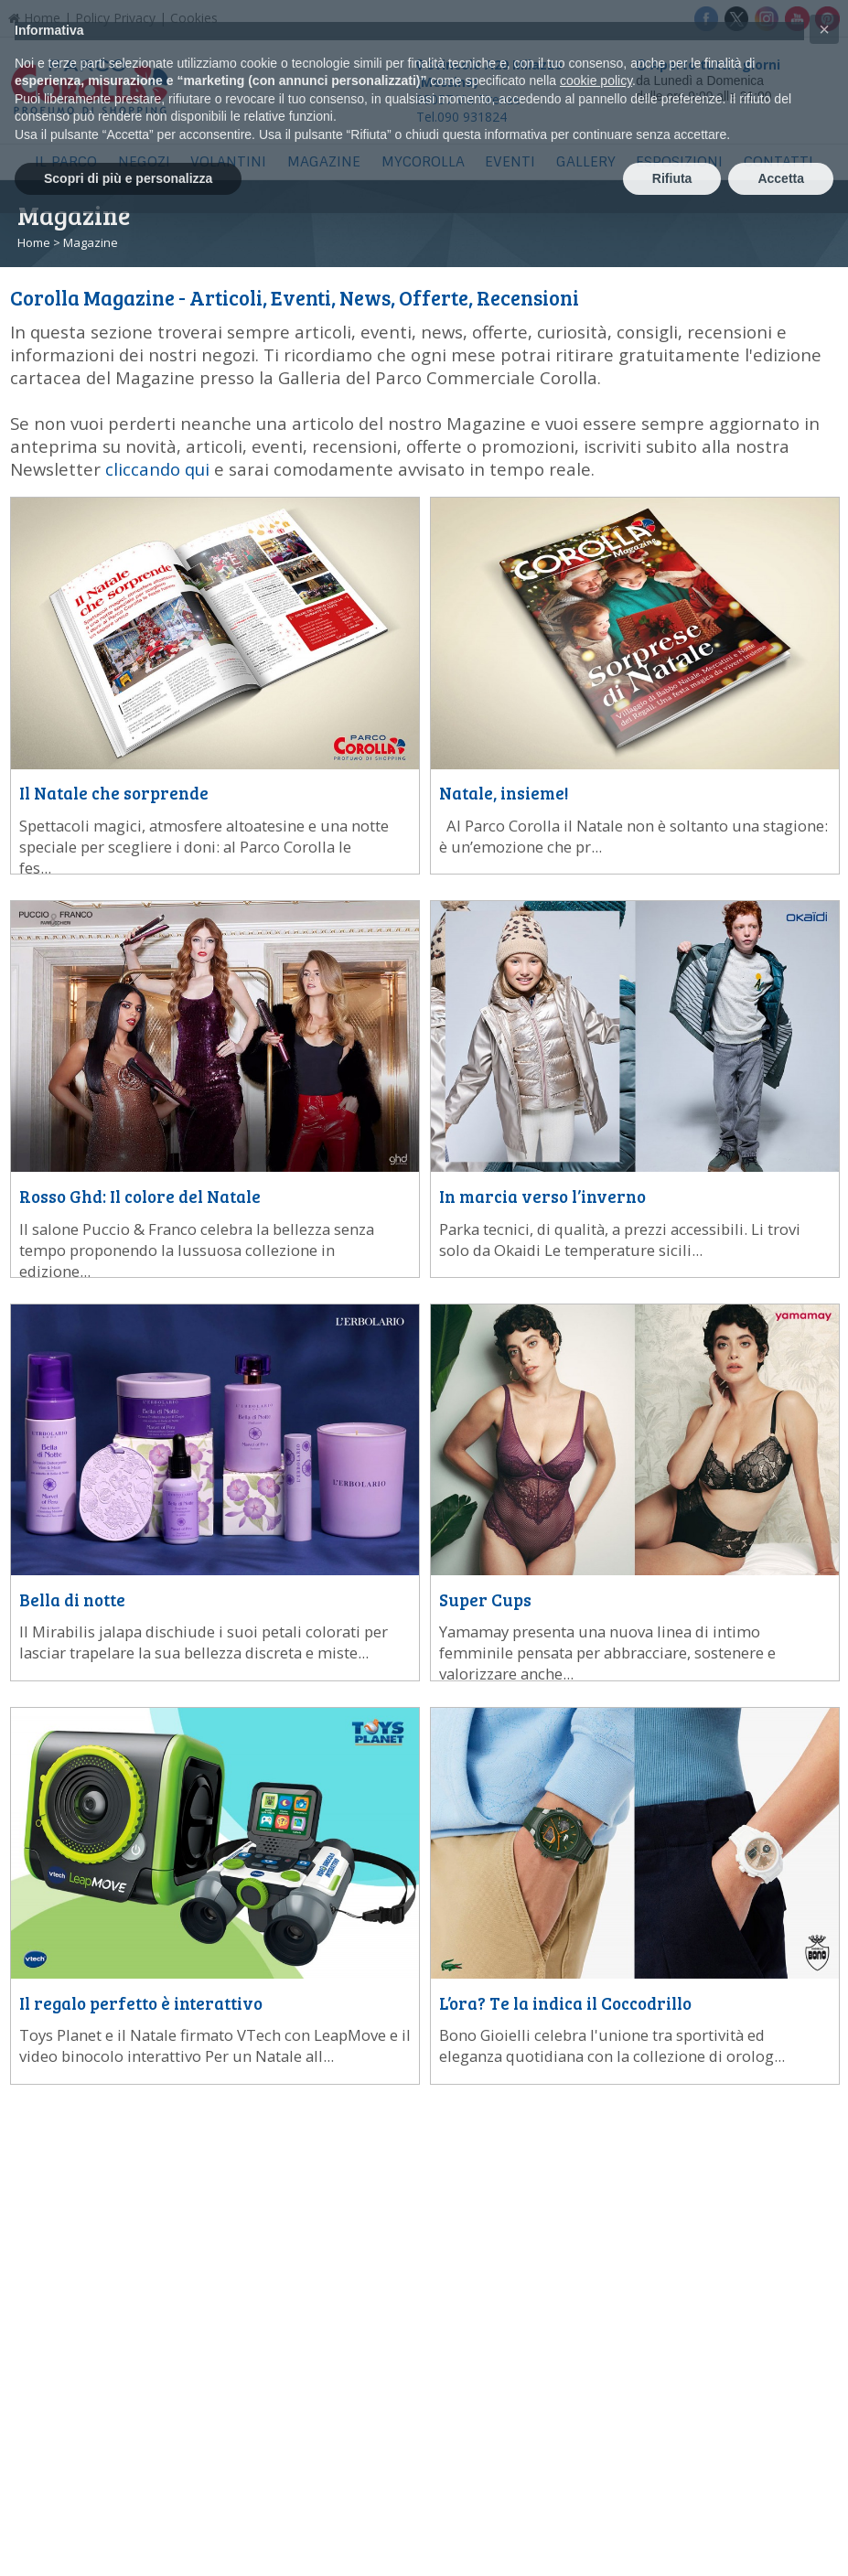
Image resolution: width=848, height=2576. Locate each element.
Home (33, 242)
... (204, 846)
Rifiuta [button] (672, 178)
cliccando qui (157, 468)
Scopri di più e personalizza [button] (128, 178)
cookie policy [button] (596, 80)
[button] (824, 29)
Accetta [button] (780, 178)
